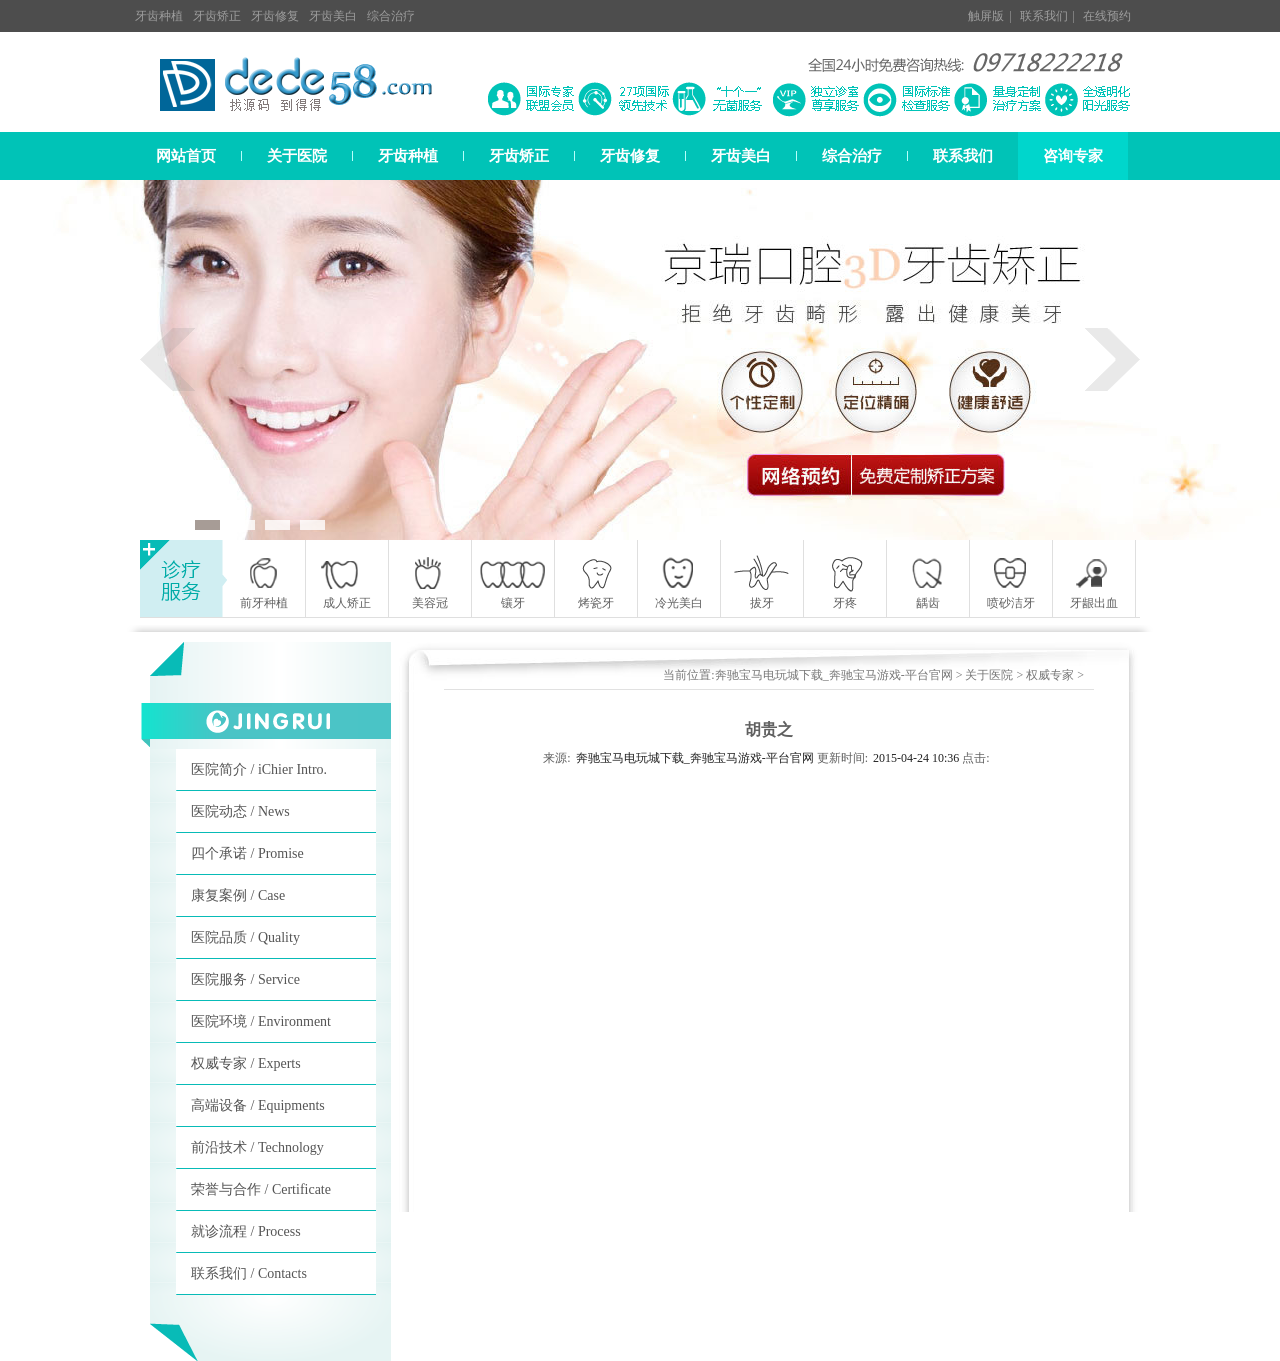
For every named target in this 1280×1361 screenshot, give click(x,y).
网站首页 (186, 156)
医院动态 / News (240, 811)
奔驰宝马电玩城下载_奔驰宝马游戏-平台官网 (834, 675)
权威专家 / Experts (246, 1063)
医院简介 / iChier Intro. (259, 769)
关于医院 (297, 156)
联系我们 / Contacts (249, 1273)
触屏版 (986, 16)
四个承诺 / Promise (247, 853)
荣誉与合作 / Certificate (261, 1189)
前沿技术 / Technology (257, 1147)
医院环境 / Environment (261, 1021)
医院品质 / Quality (245, 937)
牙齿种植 (159, 16)
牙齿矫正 (217, 16)
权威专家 (1050, 675)
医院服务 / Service (245, 979)
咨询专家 (1073, 156)
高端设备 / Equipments (258, 1105)
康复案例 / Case (238, 895)
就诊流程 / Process (246, 1231)
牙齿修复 (275, 16)
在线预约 (1107, 16)
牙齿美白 (333, 16)
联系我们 (1044, 16)
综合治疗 (391, 16)
